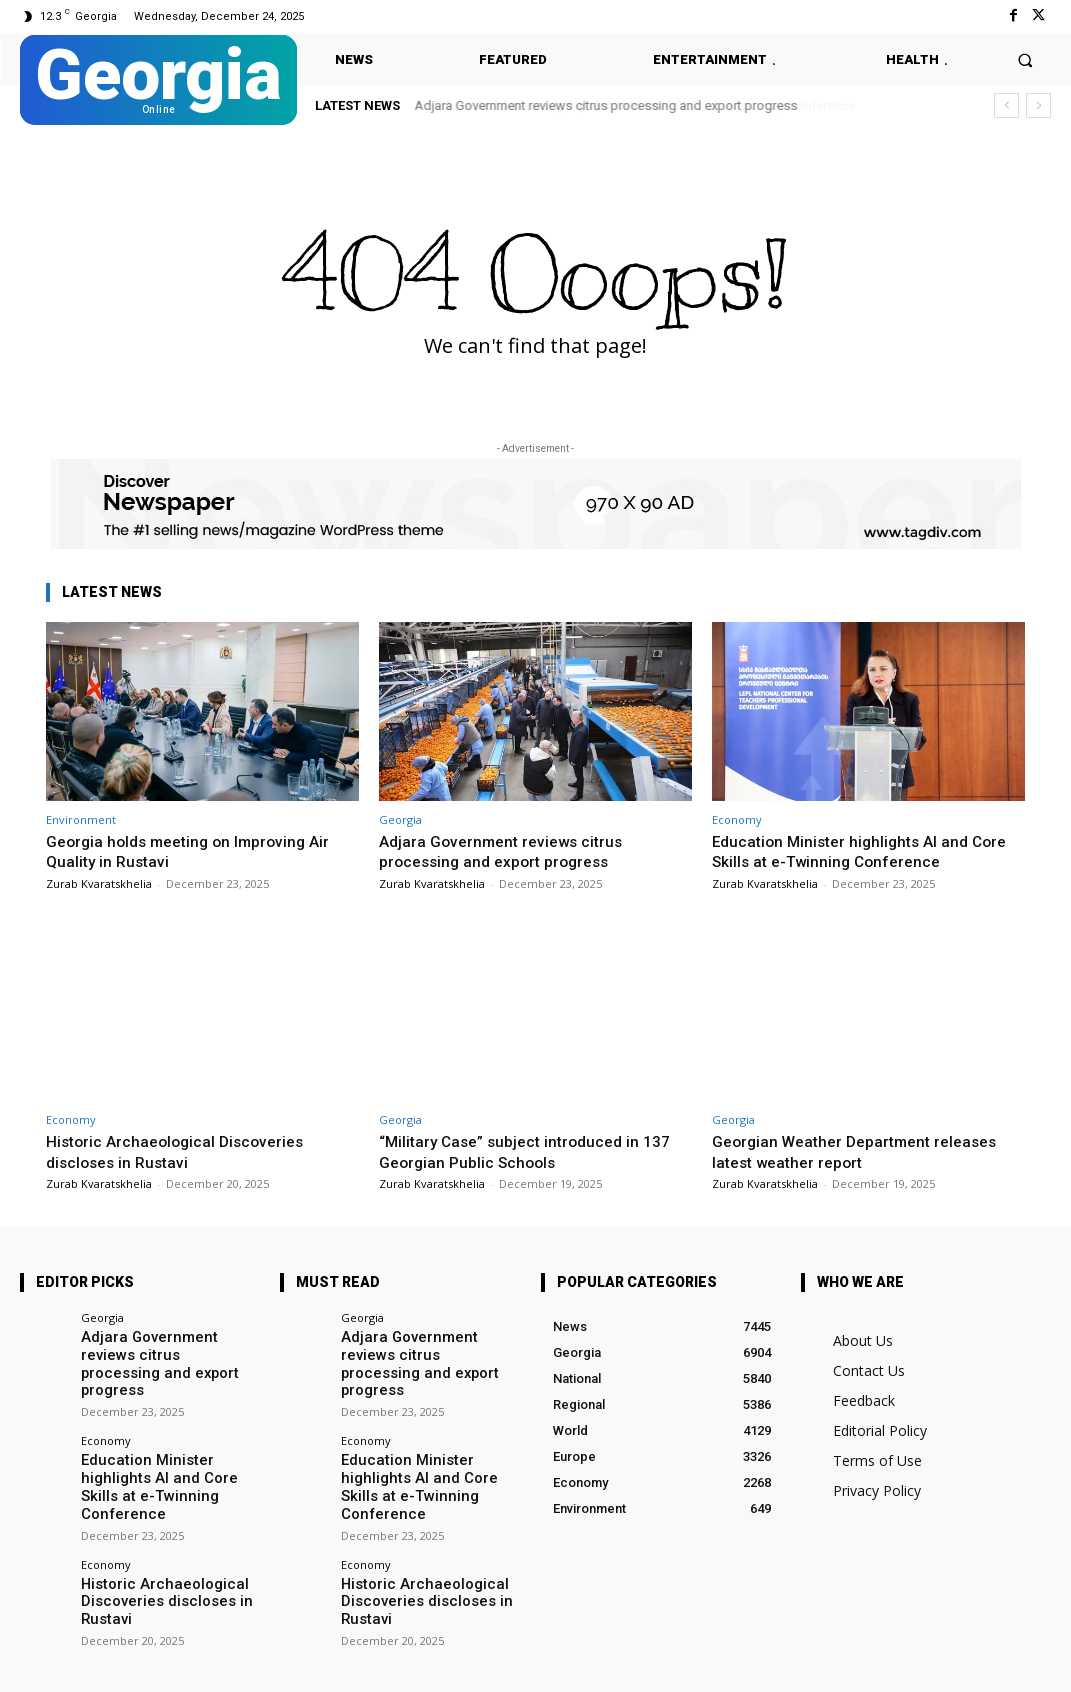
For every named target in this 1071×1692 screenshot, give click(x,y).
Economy (737, 819)
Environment (81, 819)
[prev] (1006, 105)
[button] (1025, 59)
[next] (1038, 105)
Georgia (400, 819)
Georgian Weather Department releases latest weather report (865, 1151)
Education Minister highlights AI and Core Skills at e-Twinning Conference (868, 851)
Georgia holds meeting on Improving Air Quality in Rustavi (197, 851)
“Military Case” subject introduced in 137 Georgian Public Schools (534, 1151)
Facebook (156, 1663)
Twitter (260, 1663)
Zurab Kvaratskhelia (99, 883)
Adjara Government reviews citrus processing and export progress (606, 105)
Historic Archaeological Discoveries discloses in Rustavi (182, 1151)
